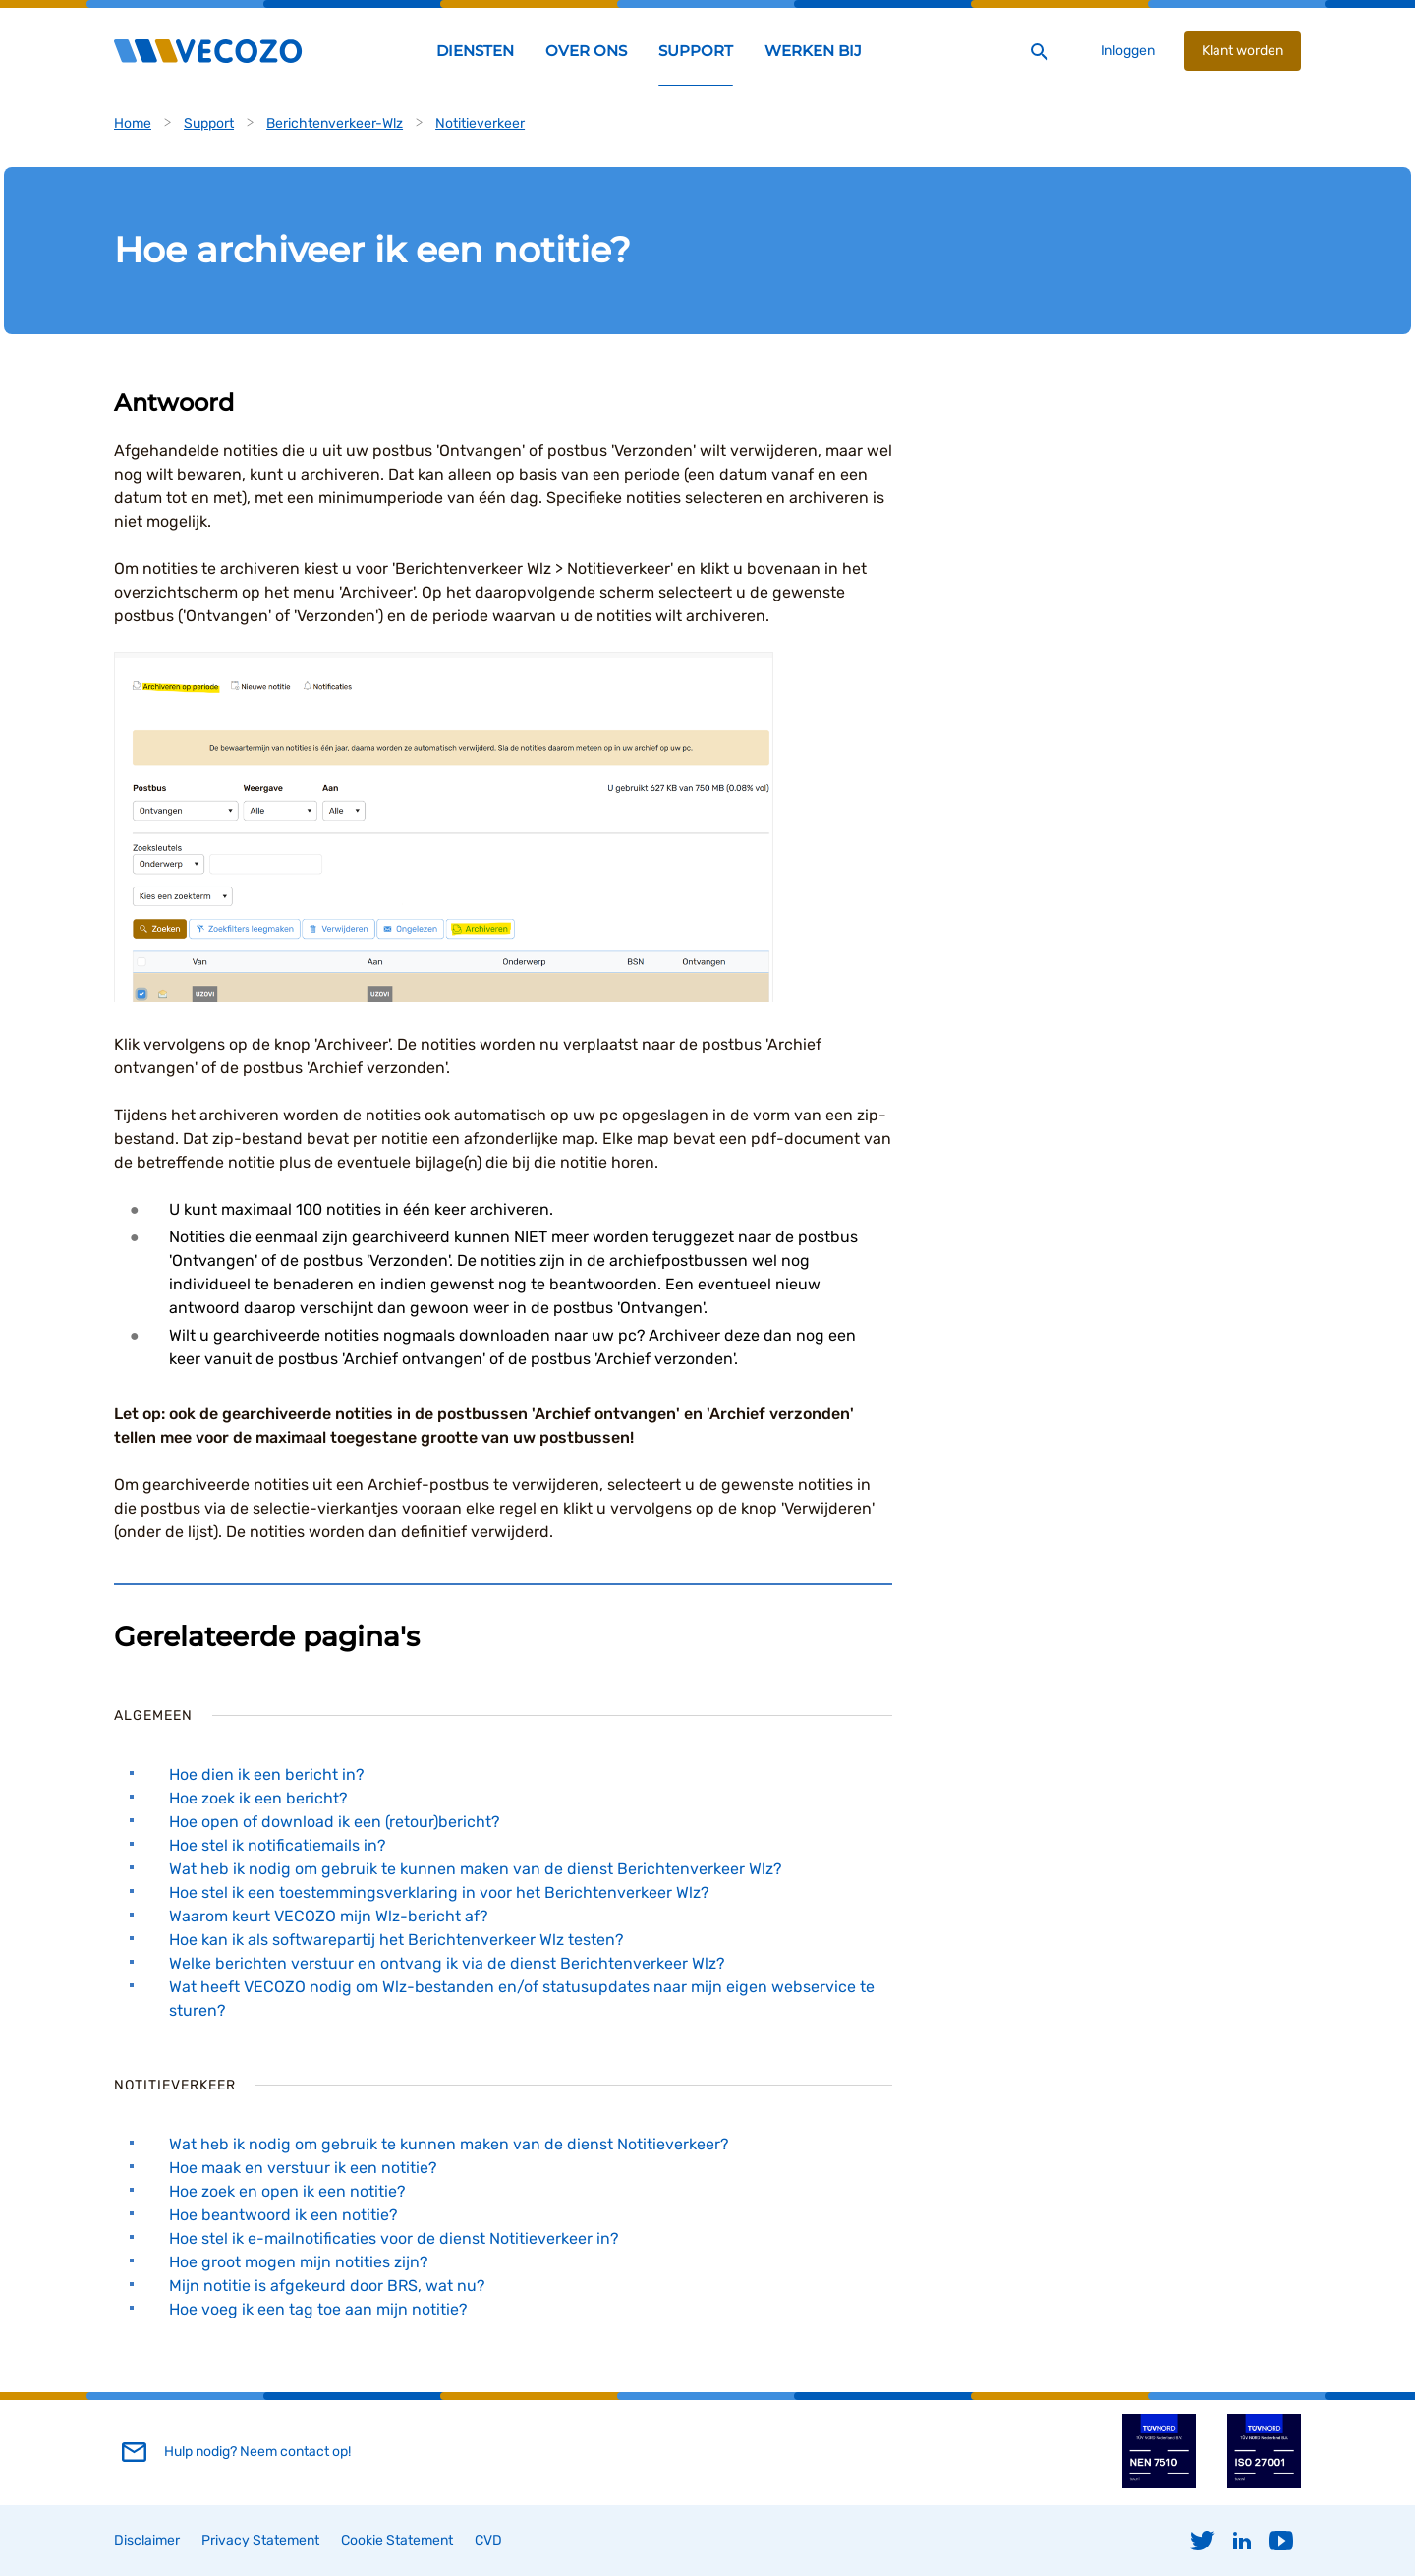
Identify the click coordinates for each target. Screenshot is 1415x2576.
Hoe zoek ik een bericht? (258, 1798)
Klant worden (1242, 50)
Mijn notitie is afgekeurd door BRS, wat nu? (326, 2285)
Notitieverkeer (480, 123)
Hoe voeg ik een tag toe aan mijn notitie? (318, 2309)
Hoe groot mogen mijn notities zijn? (298, 2262)
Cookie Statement (397, 2540)
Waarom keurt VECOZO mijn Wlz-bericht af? (328, 1916)
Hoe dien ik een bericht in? (266, 1774)
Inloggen (1128, 50)
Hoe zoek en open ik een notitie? (287, 2191)
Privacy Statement (260, 2540)
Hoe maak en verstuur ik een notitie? (302, 2167)
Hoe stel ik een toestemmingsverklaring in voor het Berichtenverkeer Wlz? (438, 1892)
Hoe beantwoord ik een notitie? (283, 2214)
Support (209, 123)
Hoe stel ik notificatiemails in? (277, 1845)
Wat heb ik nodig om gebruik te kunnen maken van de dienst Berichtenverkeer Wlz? (475, 1869)
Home (132, 123)
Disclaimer (147, 2540)
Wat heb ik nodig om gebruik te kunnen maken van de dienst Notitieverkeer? (448, 2144)
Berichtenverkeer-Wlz (334, 123)
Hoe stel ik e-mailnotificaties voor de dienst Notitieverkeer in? (393, 2238)
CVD (488, 2540)
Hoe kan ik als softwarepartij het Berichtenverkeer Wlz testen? (396, 1939)
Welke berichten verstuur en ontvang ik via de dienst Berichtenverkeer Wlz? (446, 1963)
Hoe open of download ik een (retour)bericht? (334, 1821)
